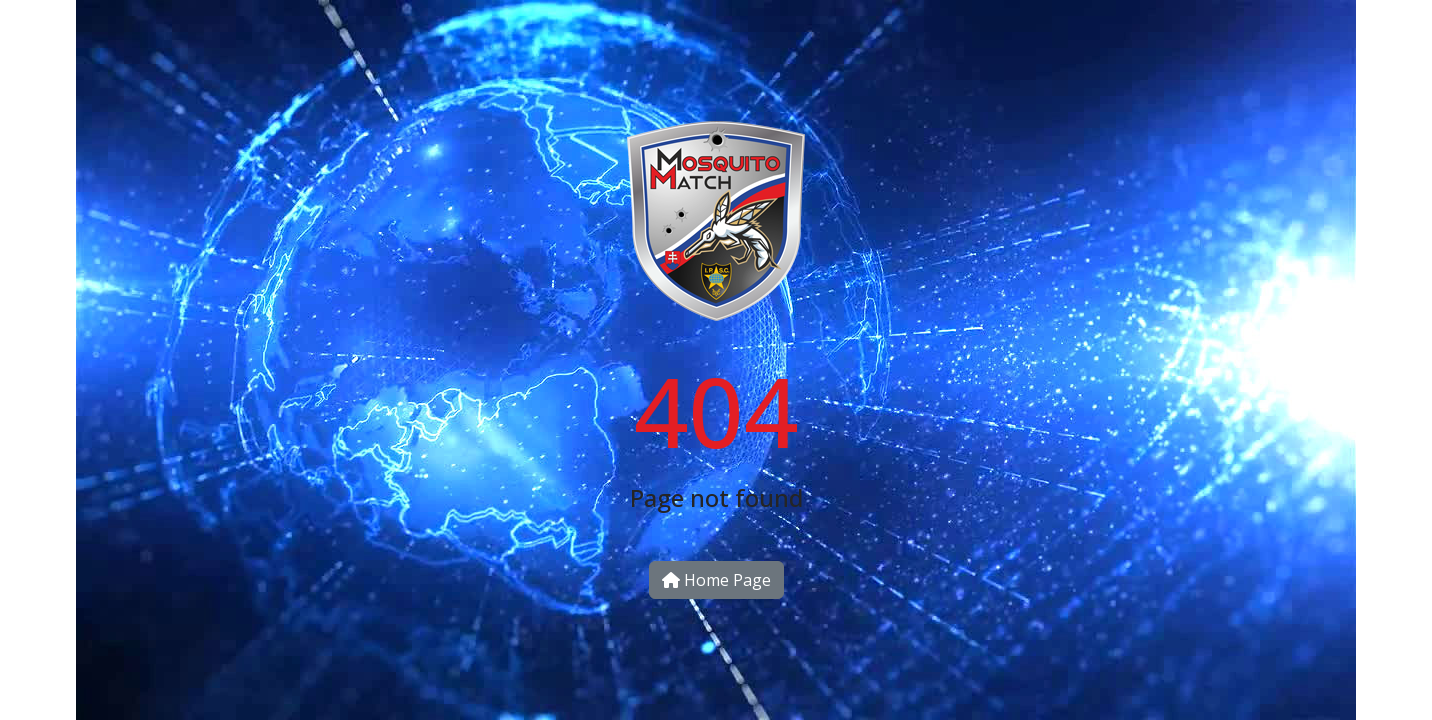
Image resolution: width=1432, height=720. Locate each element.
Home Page (716, 580)
